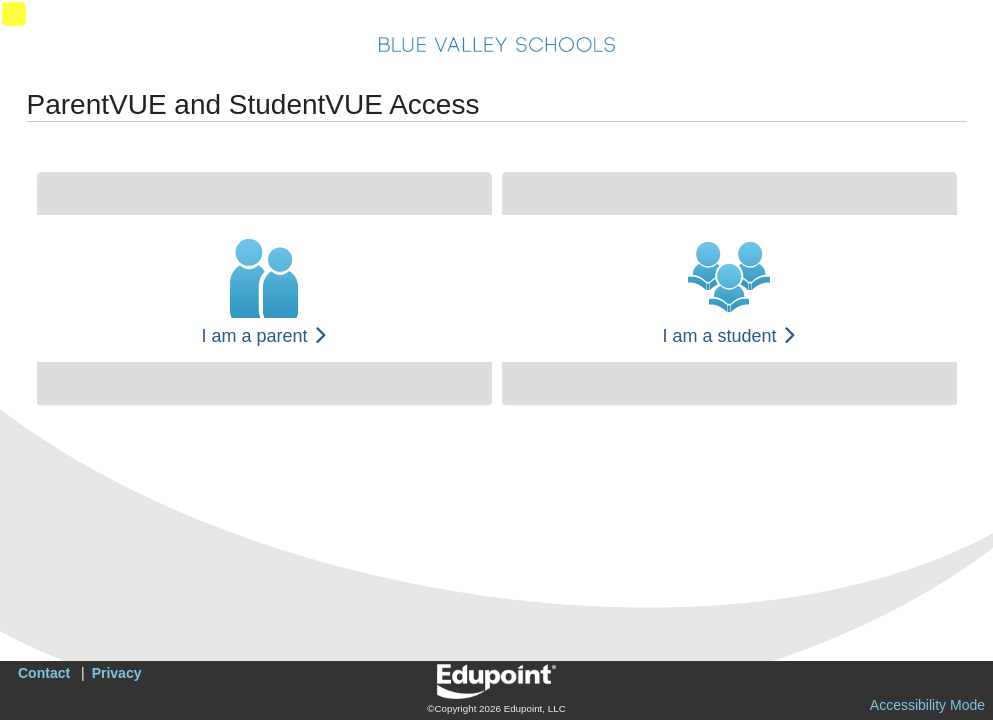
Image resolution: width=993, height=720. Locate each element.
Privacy (117, 673)
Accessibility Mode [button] (927, 705)
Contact (44, 673)
